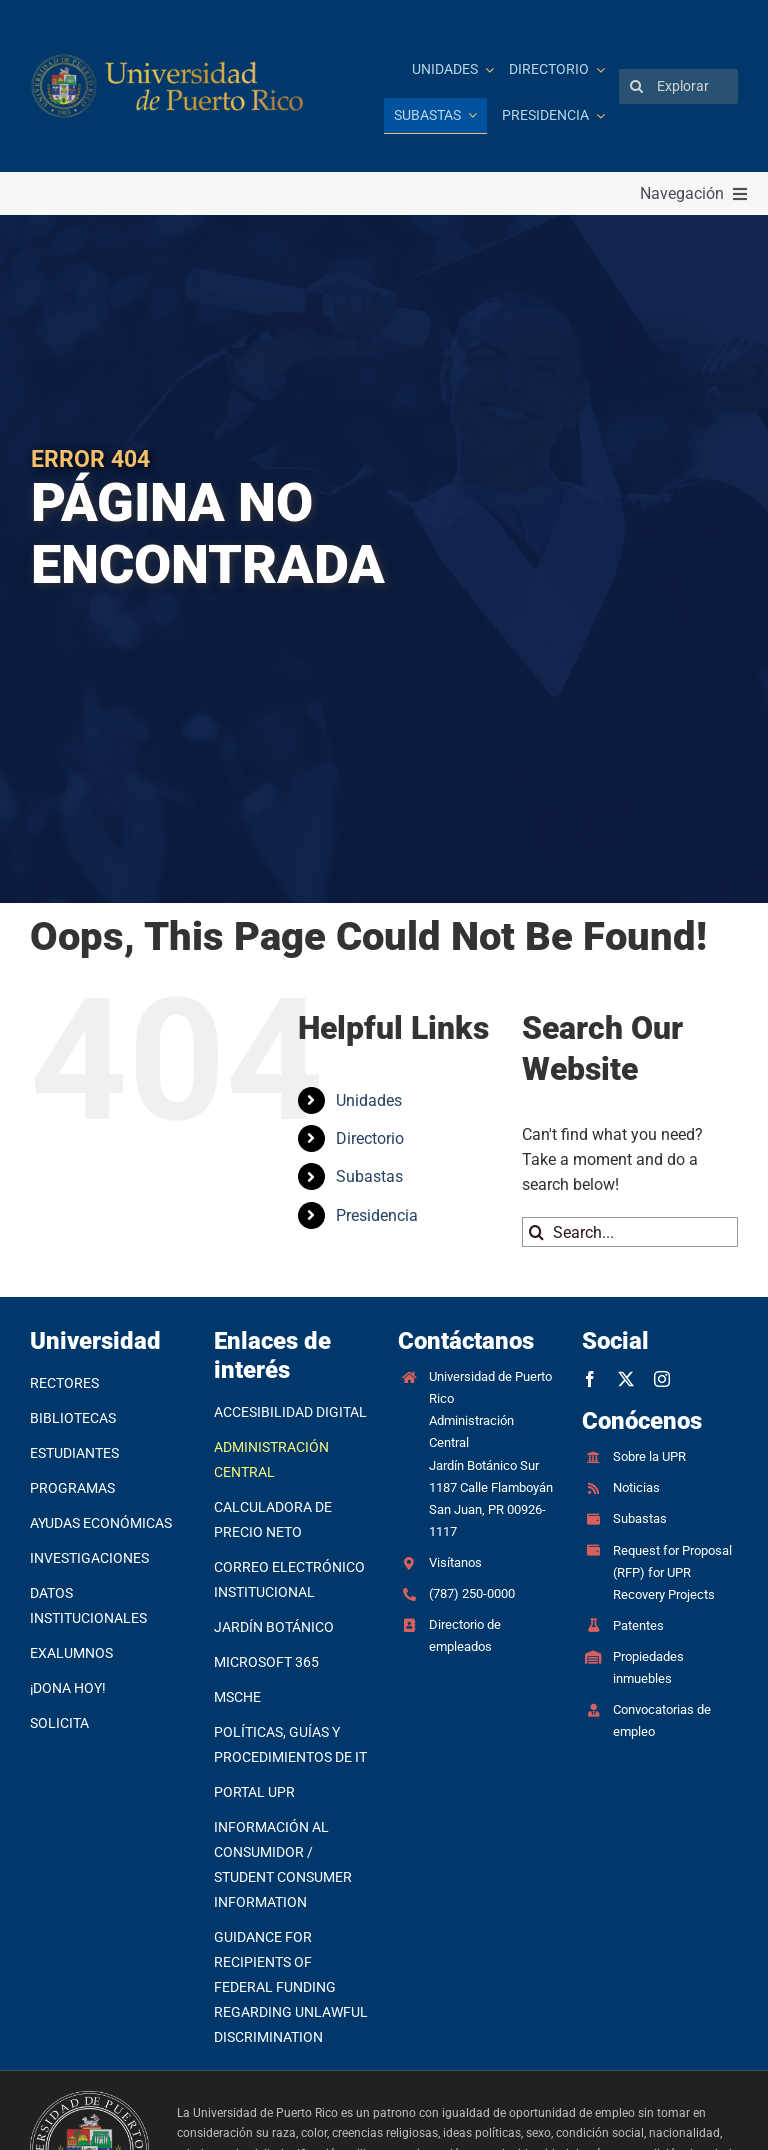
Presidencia (377, 1215)
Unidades (369, 1100)
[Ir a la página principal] (168, 86)
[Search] (636, 86)
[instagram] (662, 1379)
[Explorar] (678, 86)
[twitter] (626, 1379)
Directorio (370, 1138)
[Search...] (630, 1232)
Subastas (369, 1176)
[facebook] (590, 1379)
